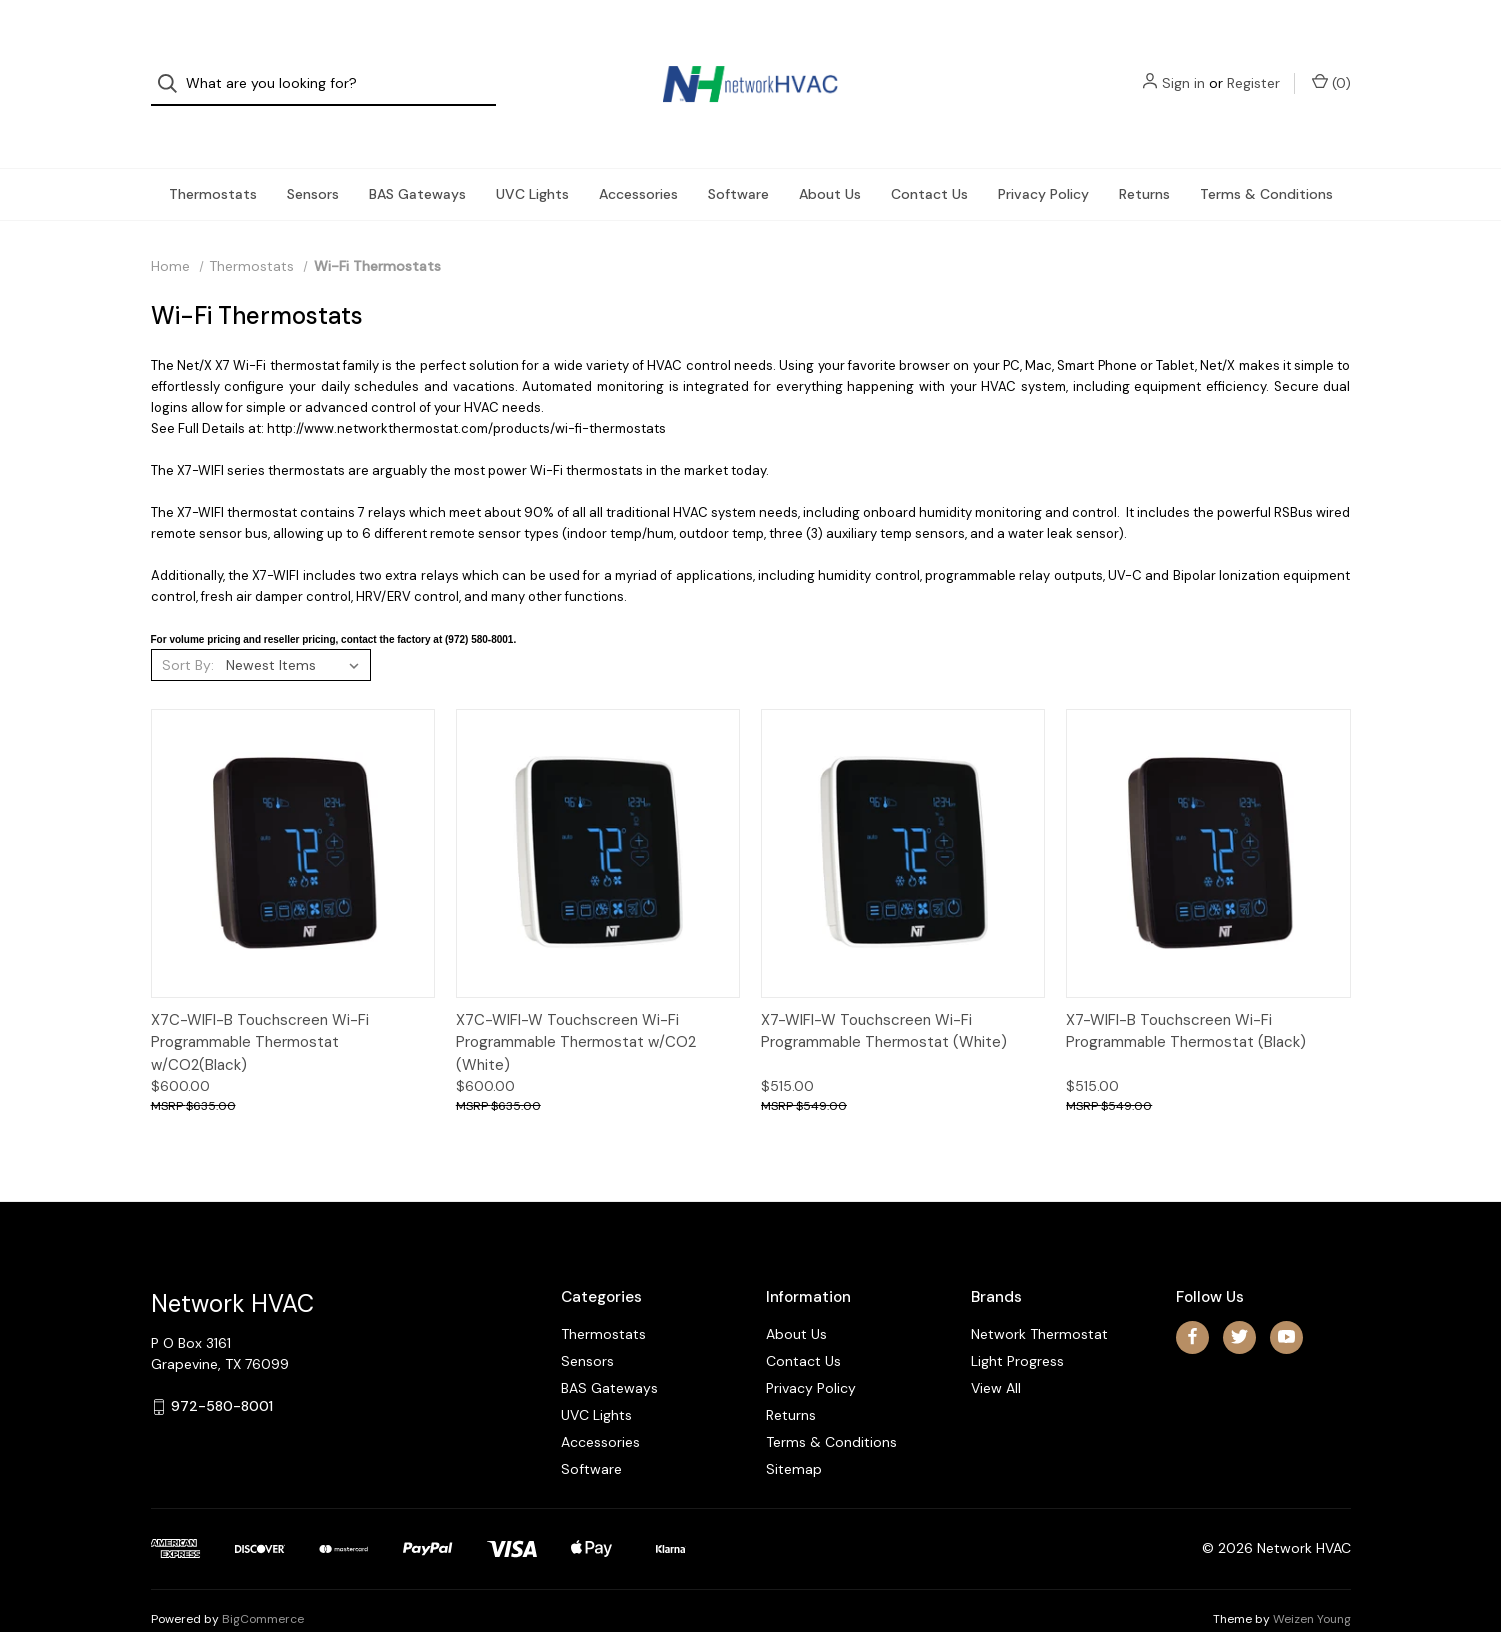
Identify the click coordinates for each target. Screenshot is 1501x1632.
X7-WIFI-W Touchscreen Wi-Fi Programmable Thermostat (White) (884, 993)
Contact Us (929, 156)
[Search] (173, 65)
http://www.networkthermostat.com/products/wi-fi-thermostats (466, 390)
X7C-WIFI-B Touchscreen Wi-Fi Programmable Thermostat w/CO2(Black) (260, 1004)
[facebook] (1192, 1298)
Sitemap (794, 1431)
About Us (830, 156)
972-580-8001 (222, 1369)
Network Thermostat (1039, 1296)
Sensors (313, 156)
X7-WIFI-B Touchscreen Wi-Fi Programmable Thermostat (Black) (1186, 993)
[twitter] (1239, 1298)
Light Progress (1017, 1323)
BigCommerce (263, 1581)
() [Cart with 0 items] (1331, 64)
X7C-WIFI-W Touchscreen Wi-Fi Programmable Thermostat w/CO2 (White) (576, 1004)
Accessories (638, 156)
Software (738, 156)
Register (1253, 65)
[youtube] (1286, 1298)
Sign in (1183, 65)
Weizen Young (1312, 1581)
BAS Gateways (417, 156)
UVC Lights (532, 156)
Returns (1144, 156)
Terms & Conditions (1266, 156)
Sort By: (188, 627)
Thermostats (213, 156)
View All (996, 1350)
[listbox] (296, 627)
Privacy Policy (1043, 156)
